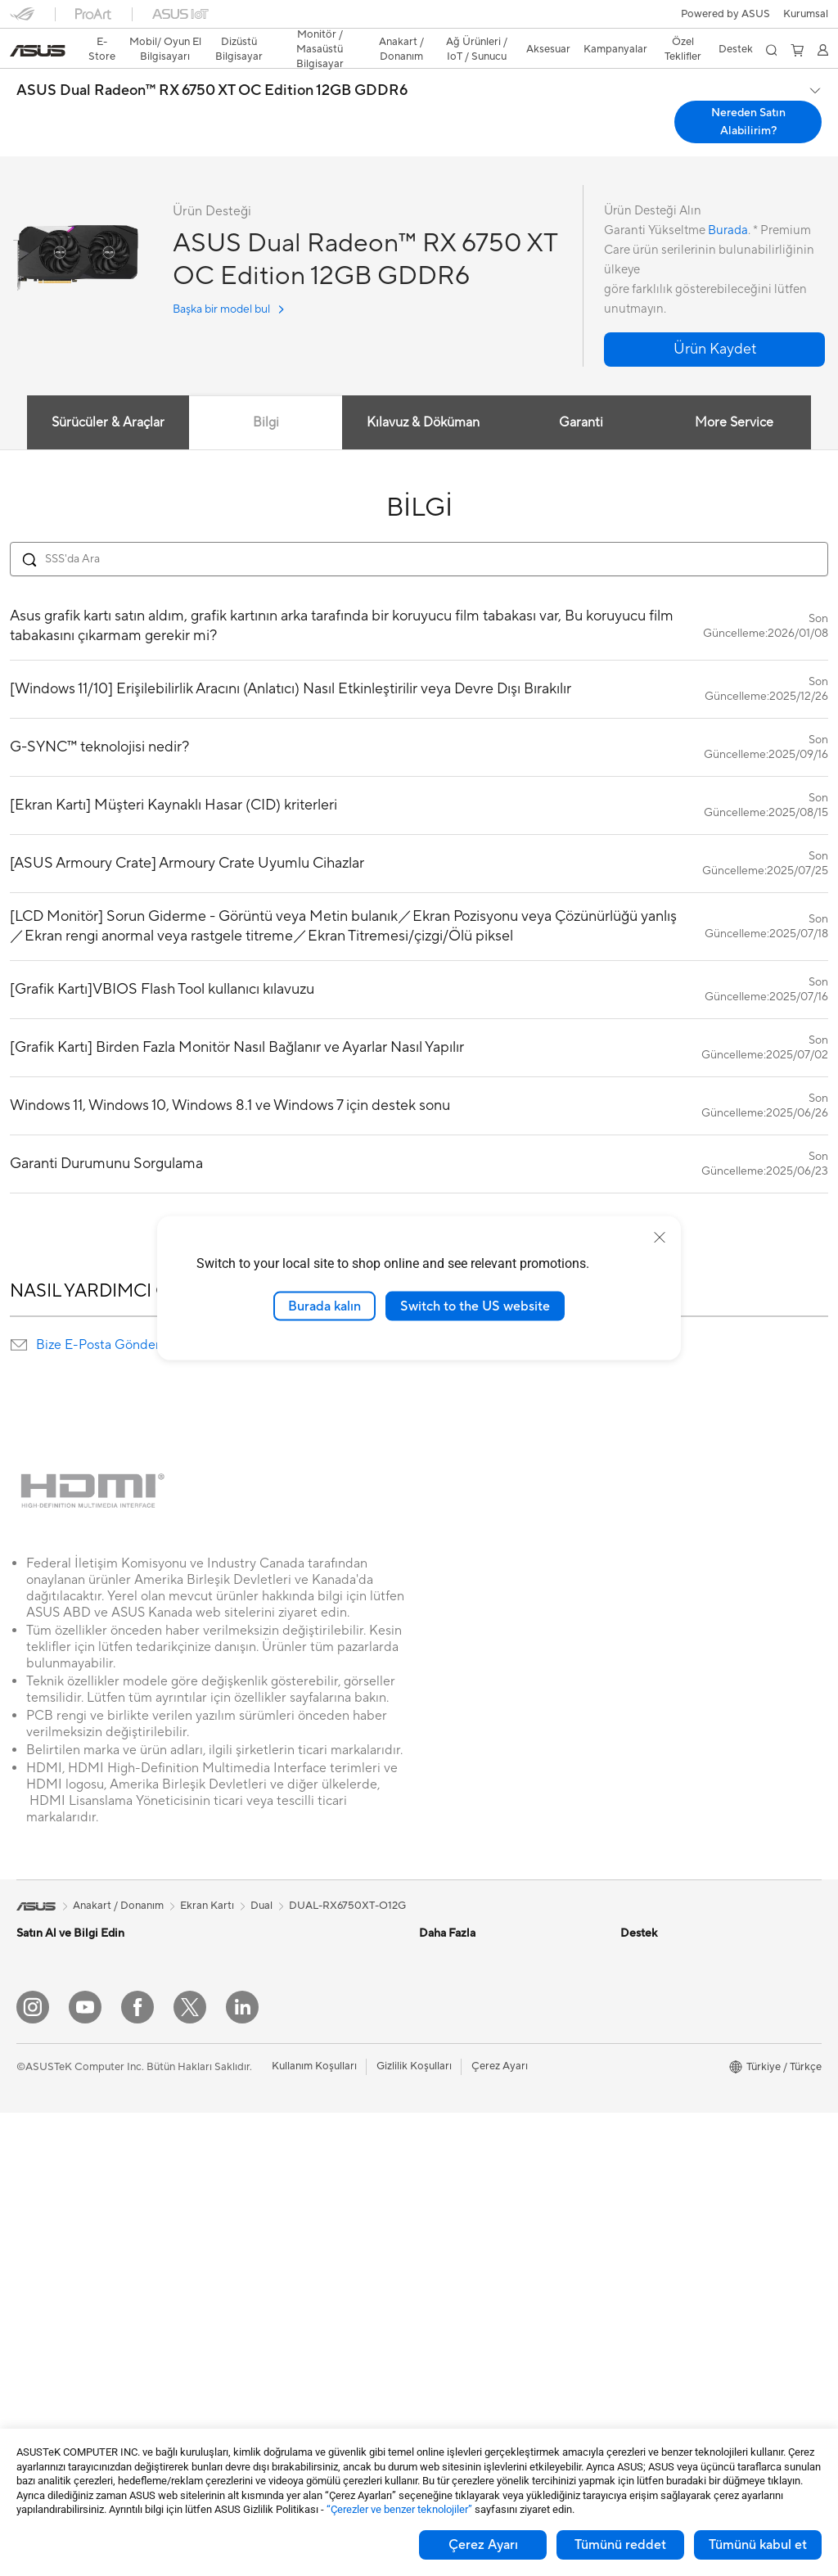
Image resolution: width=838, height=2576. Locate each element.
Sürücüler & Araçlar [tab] (107, 394)
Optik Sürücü (246, 1978)
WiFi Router (243, 2126)
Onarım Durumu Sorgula (477, 2175)
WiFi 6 (229, 2102)
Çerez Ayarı (483, 2545)
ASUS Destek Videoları (474, 2347)
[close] (659, 1236)
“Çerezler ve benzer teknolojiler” (399, 2509)
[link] (419, 20)
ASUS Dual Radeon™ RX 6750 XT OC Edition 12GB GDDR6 (212, 62)
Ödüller (638, 1978)
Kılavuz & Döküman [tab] (423, 394)
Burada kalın (324, 1305)
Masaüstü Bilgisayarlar (70, 2275)
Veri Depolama (250, 1953)
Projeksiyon (44, 2201)
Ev (22, 2004)
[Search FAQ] (419, 530)
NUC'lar (36, 2300)
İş (20, 2029)
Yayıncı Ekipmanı (254, 2361)
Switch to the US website (475, 1305)
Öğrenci (36, 2102)
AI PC (433, 2027)
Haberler (641, 1953)
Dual (261, 1877)
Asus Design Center (466, 1929)
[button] (22, 19)
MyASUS (441, 2372)
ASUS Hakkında (658, 1929)
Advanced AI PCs (461, 2052)
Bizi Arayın (444, 2274)
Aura (430, 2125)
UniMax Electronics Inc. (677, 2174)
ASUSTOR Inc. (655, 2125)
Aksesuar (38, 2127)
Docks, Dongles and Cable (278, 2386)
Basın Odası (649, 2052)
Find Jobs (643, 2248)
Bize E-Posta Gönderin (103, 1316)
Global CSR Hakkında (672, 2027)
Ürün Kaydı (446, 2224)
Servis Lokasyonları (465, 2200)
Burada (728, 202)
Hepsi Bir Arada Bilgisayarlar (85, 2251)
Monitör (36, 2177)
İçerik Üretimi (49, 2078)
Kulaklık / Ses (246, 2337)
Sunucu (232, 2237)
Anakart (35, 2374)
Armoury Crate (455, 2101)
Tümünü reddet (620, 2545)
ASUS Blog (446, 2003)
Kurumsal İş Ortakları (671, 2076)
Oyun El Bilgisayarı (61, 1954)
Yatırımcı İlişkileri (660, 2003)
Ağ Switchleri (246, 2188)
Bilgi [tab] (265, 394)
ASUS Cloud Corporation (682, 2150)
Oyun (29, 2053)
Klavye (230, 2287)
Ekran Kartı (43, 2399)
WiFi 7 (229, 2077)
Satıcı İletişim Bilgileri (470, 2396)
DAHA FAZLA (419, 1198)
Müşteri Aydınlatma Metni (682, 2199)
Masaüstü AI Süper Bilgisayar (284, 2213)
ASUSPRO (445, 1953)
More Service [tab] (735, 394)
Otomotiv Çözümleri (468, 1978)
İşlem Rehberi (653, 2224)
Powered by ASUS (665, 2101)
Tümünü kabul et (758, 2545)
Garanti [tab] (581, 394)
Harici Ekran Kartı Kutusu (275, 2003)
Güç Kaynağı (245, 1929)
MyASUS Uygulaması (470, 2323)
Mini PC (35, 2324)
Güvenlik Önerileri (462, 2298)
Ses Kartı (236, 2027)
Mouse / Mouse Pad (262, 2312)
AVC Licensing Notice (471, 2076)
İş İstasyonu (45, 2226)
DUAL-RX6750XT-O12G (347, 1877)
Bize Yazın (442, 2249)
